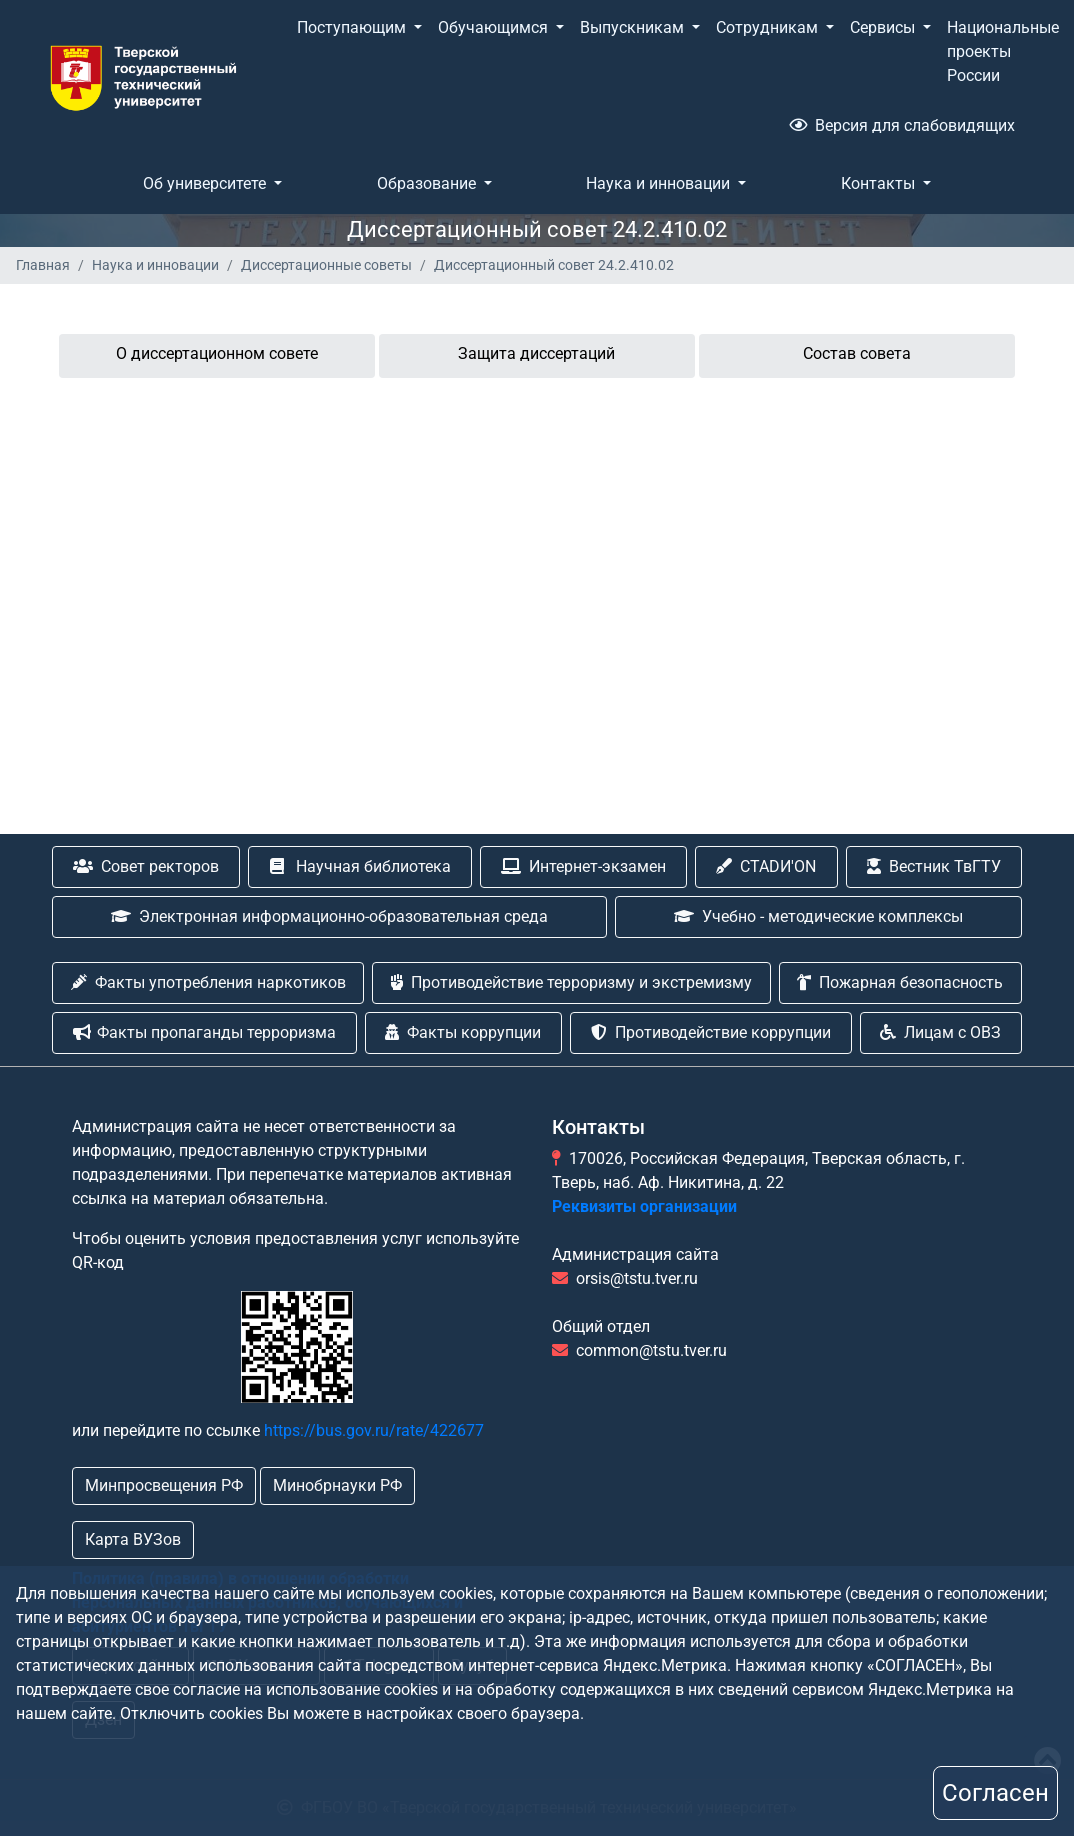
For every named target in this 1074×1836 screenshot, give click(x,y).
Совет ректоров (146, 866)
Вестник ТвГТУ (934, 866)
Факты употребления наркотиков (208, 982)
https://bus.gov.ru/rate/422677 (374, 1430)
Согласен (995, 1793)
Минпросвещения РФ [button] (164, 1485)
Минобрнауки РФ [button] (337, 1485)
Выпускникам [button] (634, 27)
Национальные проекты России (1003, 51)
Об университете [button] (206, 183)
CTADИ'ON (766, 866)
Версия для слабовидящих (902, 125)
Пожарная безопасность (900, 982)
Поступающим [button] (353, 27)
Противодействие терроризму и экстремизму (571, 982)
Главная (43, 265)
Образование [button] (428, 183)
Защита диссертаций (536, 353)
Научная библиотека (360, 866)
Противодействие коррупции (711, 1032)
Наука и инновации (155, 265)
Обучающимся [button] (495, 27)
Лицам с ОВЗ (940, 1032)
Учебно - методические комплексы (818, 916)
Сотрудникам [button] (769, 27)
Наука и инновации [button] (660, 183)
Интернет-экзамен (583, 866)
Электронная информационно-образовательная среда (329, 916)
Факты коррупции (463, 1032)
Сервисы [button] (884, 27)
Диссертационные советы (326, 265)
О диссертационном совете (217, 353)
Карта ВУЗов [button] (133, 1539)
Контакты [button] (880, 183)
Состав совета (857, 353)
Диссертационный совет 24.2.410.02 (554, 265)
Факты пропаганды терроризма (204, 1032)
